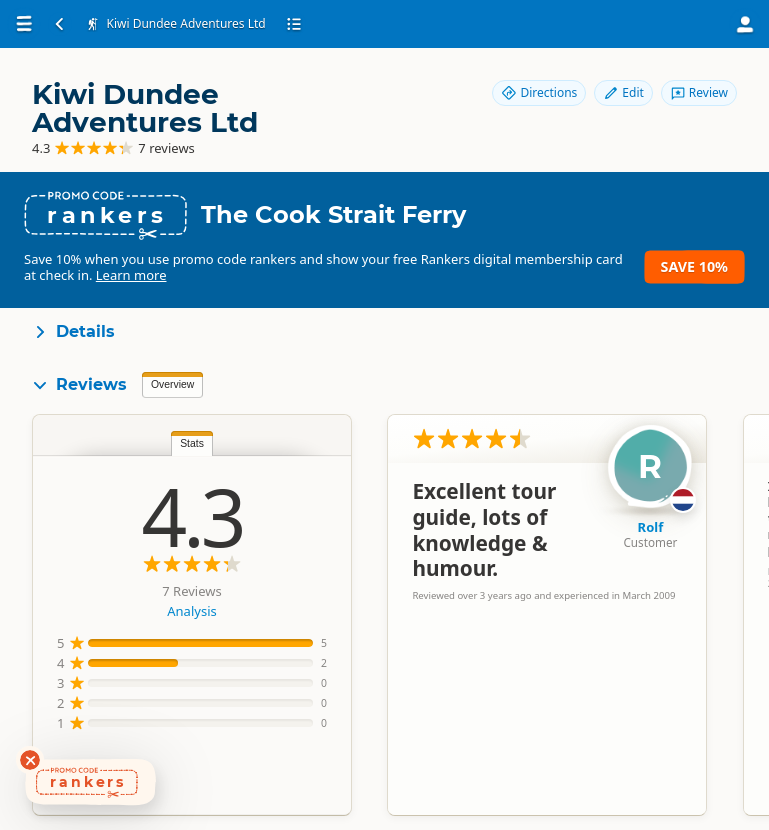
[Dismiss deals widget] (30, 760)
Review (699, 92)
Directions (539, 92)
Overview (172, 384)
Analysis (191, 611)
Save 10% (694, 266)
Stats (192, 443)
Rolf (651, 527)
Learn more (131, 275)
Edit (623, 92)
